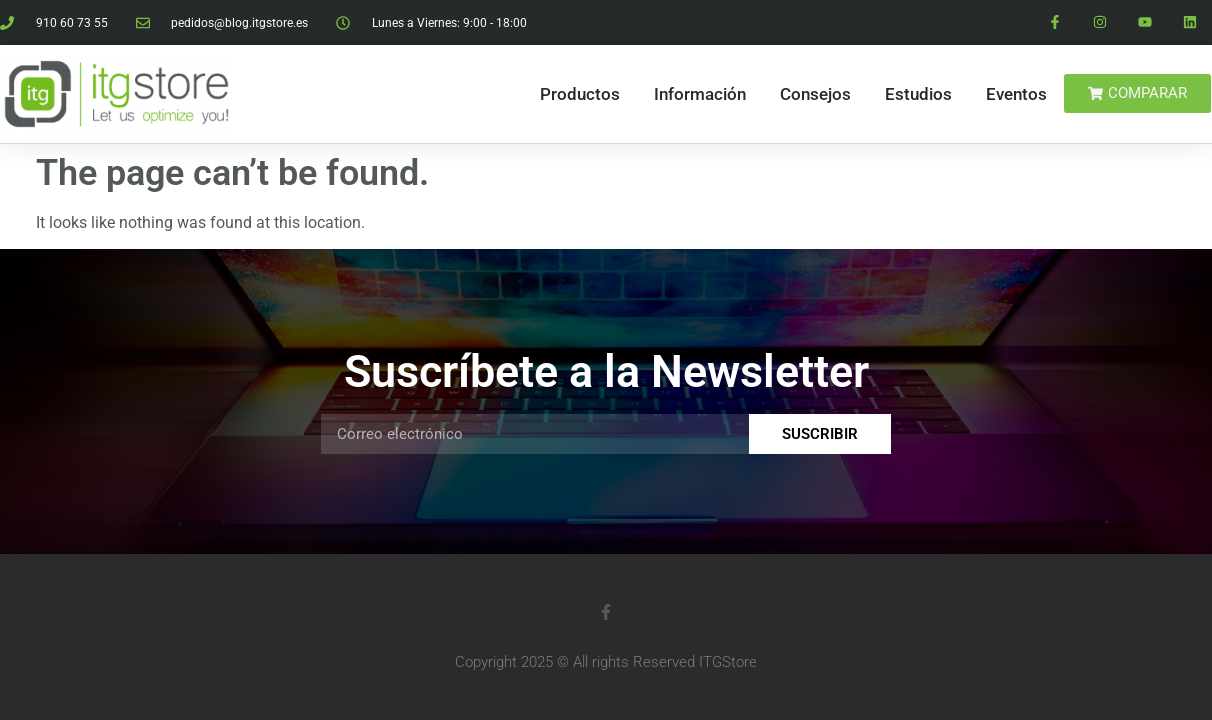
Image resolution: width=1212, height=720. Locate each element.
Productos (580, 94)
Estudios (918, 94)
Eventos (1016, 94)
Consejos (815, 94)
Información (700, 94)
